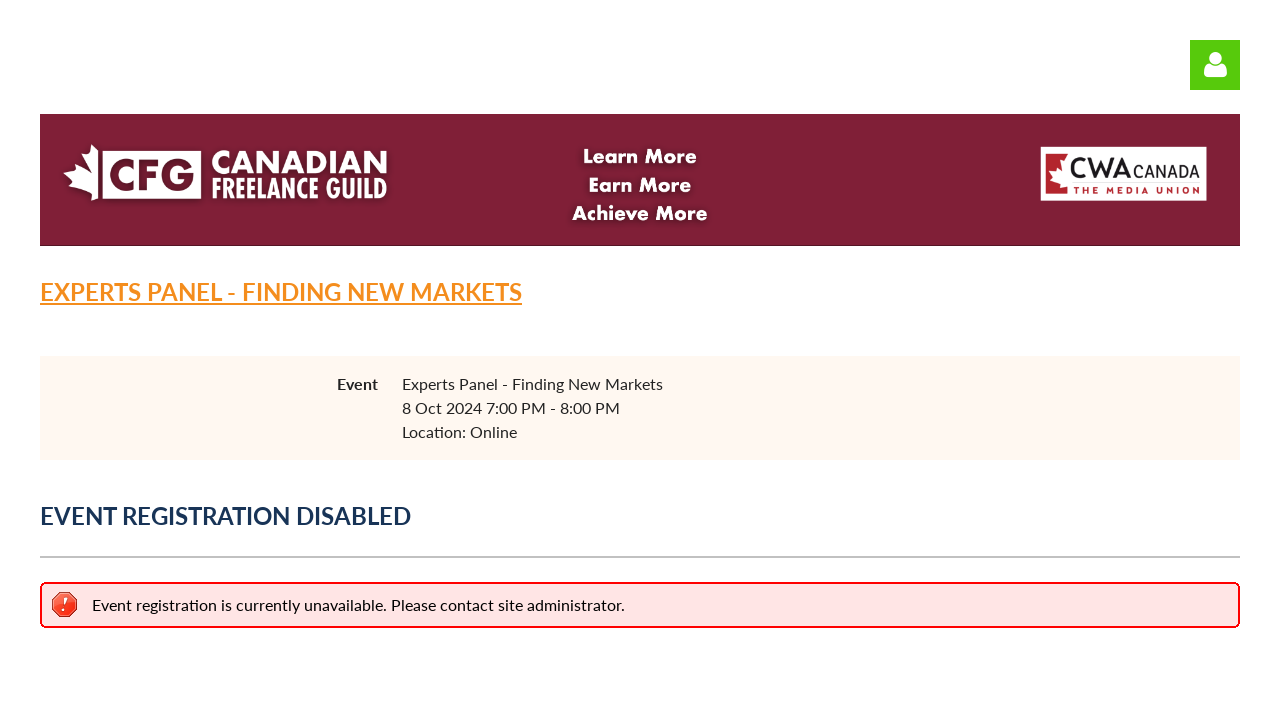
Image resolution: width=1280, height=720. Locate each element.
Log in (1215, 65)
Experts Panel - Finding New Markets (281, 291)
